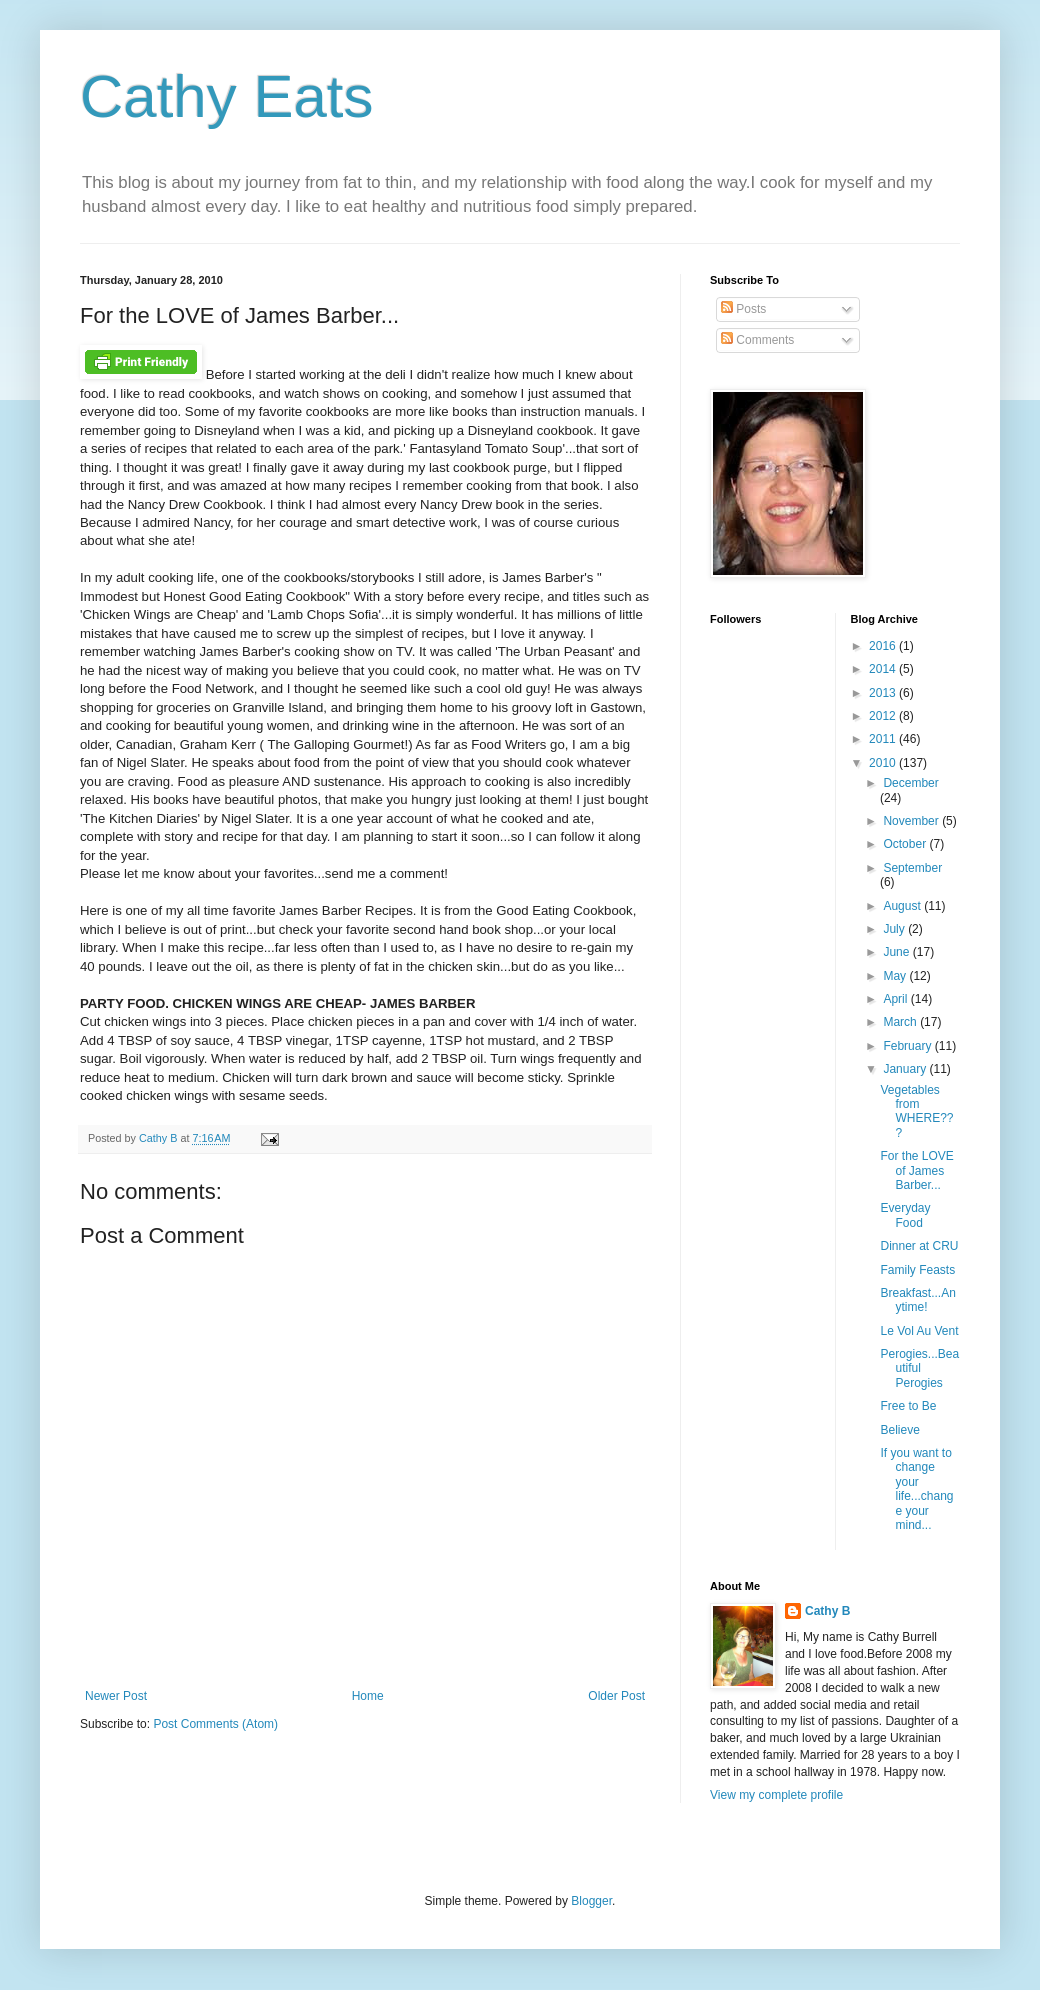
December (910, 783)
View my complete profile (776, 1795)
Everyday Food (905, 1215)
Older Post (616, 1696)
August (903, 906)
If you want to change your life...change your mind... (916, 1489)
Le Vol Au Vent (919, 1331)
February (908, 1046)
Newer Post (116, 1696)
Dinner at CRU (919, 1246)
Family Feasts (917, 1270)
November (912, 821)
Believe (899, 1430)
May (896, 976)
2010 (884, 763)
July (895, 929)
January (906, 1069)
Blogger (591, 1901)
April (896, 999)
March (901, 1022)
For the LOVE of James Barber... (916, 1170)
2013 (884, 693)
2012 (884, 716)
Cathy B (827, 1611)
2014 (884, 669)
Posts (743, 309)
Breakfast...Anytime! (917, 1300)
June (897, 952)
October (906, 844)
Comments (757, 340)
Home (368, 1696)
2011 (884, 739)
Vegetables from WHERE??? (916, 1111)
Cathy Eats (226, 96)
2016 (884, 646)
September (912, 868)
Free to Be (908, 1406)
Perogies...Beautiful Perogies (919, 1368)
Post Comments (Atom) (215, 1724)
